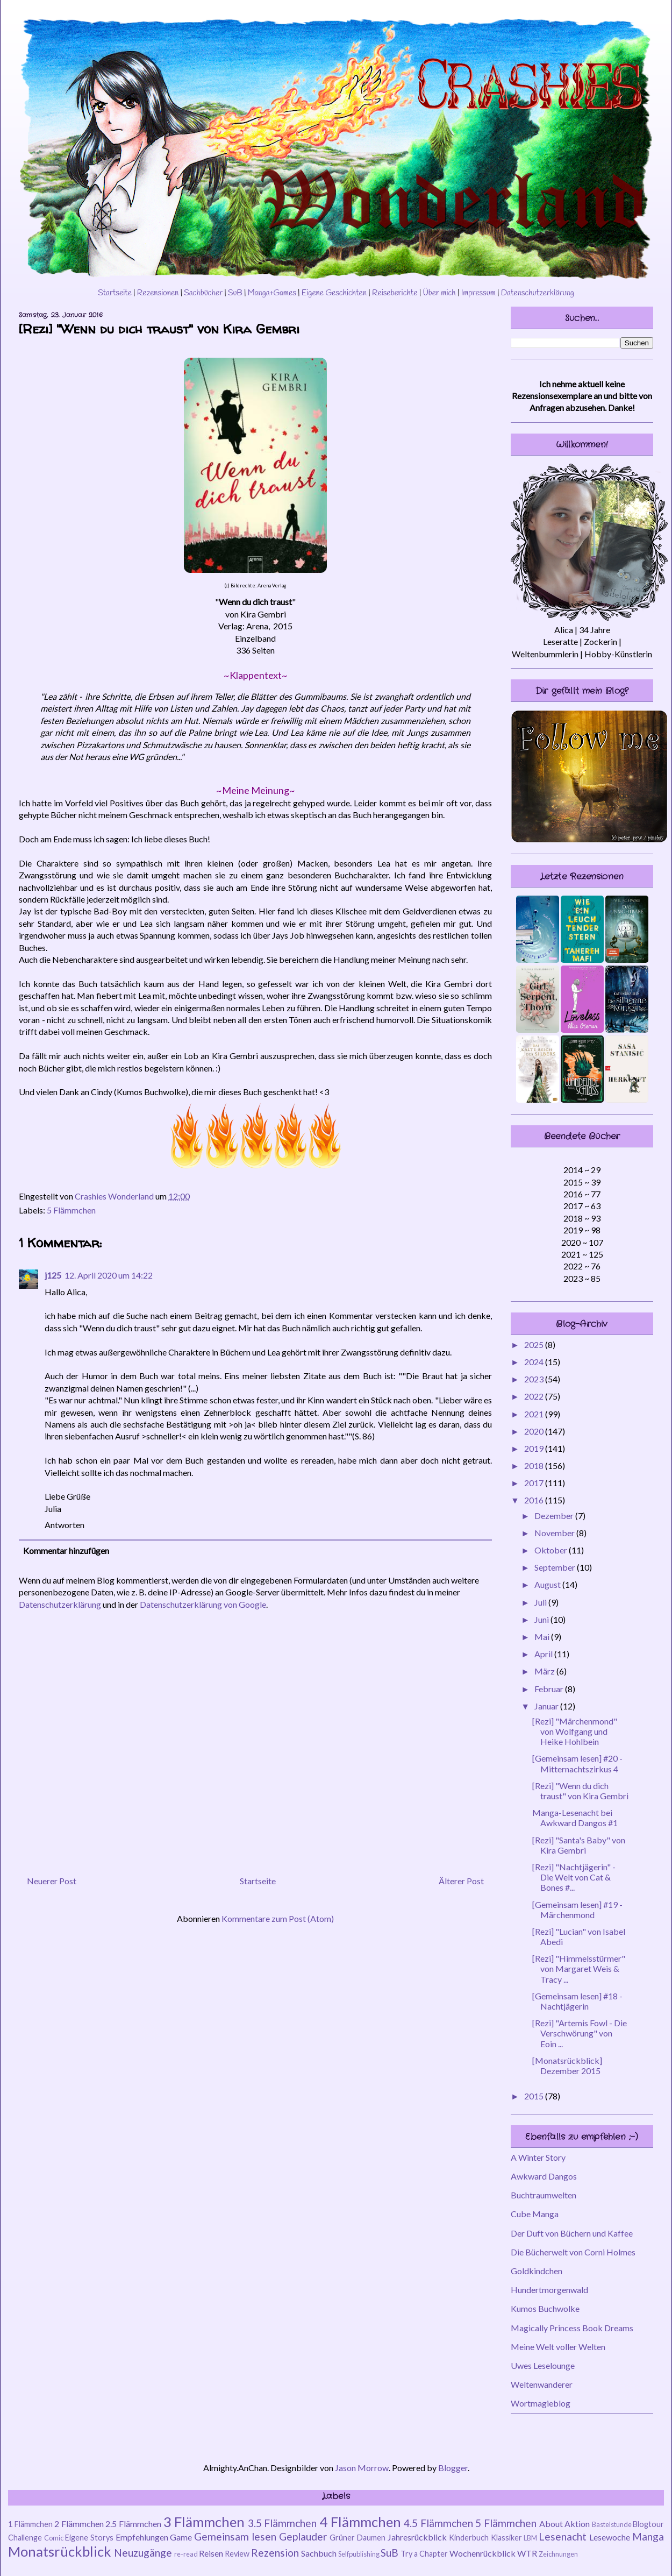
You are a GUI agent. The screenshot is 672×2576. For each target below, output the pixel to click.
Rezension (275, 2552)
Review (237, 2553)
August (548, 1584)
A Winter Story (538, 2157)
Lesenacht (563, 2536)
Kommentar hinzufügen (66, 1550)
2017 (534, 1483)
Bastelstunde (612, 2524)
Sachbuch (319, 2553)
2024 (534, 1362)
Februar (549, 1689)
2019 (534, 1448)
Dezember (554, 1515)
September (555, 1567)
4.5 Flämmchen (438, 2523)
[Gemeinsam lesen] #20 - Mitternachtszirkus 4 (577, 1763)
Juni (542, 1619)
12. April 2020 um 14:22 (109, 1275)
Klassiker (506, 2537)
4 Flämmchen (360, 2522)
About (551, 2523)
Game (181, 2537)
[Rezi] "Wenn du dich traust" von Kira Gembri (580, 1790)
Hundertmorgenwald (549, 2289)
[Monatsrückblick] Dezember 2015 (567, 2065)
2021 (534, 1414)
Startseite (115, 293)
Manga (648, 2536)
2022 (534, 1396)
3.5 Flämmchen (282, 2523)
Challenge (25, 2537)
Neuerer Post (51, 1881)
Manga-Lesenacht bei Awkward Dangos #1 (575, 1817)
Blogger (453, 2468)
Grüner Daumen (357, 2537)
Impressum (478, 293)
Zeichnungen (558, 2554)
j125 (53, 1275)
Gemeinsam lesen (235, 2536)
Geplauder (303, 2536)
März (545, 1671)
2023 (534, 1379)
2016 (534, 1500)
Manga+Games (272, 293)
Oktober (551, 1550)
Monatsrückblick (59, 2551)
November (555, 1533)
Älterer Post (461, 1881)
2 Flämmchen (79, 2523)
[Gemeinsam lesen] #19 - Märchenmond (577, 1909)
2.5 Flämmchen (133, 2523)
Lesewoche (609, 2537)
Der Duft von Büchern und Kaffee (572, 2233)
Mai (542, 1636)
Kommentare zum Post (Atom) (277, 1918)
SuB (235, 293)
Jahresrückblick (417, 2537)
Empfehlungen (142, 2537)
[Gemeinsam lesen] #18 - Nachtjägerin (577, 2001)
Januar (547, 1706)
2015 (534, 2096)
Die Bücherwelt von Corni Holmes (573, 2252)
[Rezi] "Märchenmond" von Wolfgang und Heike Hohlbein (574, 1731)
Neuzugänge (143, 2552)
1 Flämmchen (30, 2524)
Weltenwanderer (542, 2384)
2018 (534, 1465)
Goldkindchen (536, 2271)
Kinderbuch (469, 2537)
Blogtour (648, 2524)
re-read (186, 2554)
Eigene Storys (89, 2537)
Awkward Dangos (544, 2176)
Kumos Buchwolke (545, 2308)
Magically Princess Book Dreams (572, 2328)
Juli (541, 1602)
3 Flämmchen (204, 2522)
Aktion (577, 2523)
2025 (534, 1344)
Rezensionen (158, 293)
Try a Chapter (424, 2553)
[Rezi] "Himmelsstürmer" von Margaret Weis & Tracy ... (578, 1968)
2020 (534, 1431)
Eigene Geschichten (334, 293)
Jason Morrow (362, 2468)
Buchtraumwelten (543, 2195)
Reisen (211, 2553)
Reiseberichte (395, 293)
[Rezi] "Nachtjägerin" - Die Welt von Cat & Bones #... (574, 1877)
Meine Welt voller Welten (558, 2346)
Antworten (64, 1525)
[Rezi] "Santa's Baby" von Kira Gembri (578, 1845)
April (544, 1654)
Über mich (439, 293)
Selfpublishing (359, 2554)
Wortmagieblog (540, 2403)
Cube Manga (535, 2214)
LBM (530, 2538)
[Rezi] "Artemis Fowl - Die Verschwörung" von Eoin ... (579, 2033)
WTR (527, 2553)
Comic (53, 2538)
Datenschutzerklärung (537, 293)
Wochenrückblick (482, 2553)
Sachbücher (203, 293)
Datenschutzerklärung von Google (203, 1604)
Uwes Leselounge (543, 2365)
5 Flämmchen (71, 1210)
